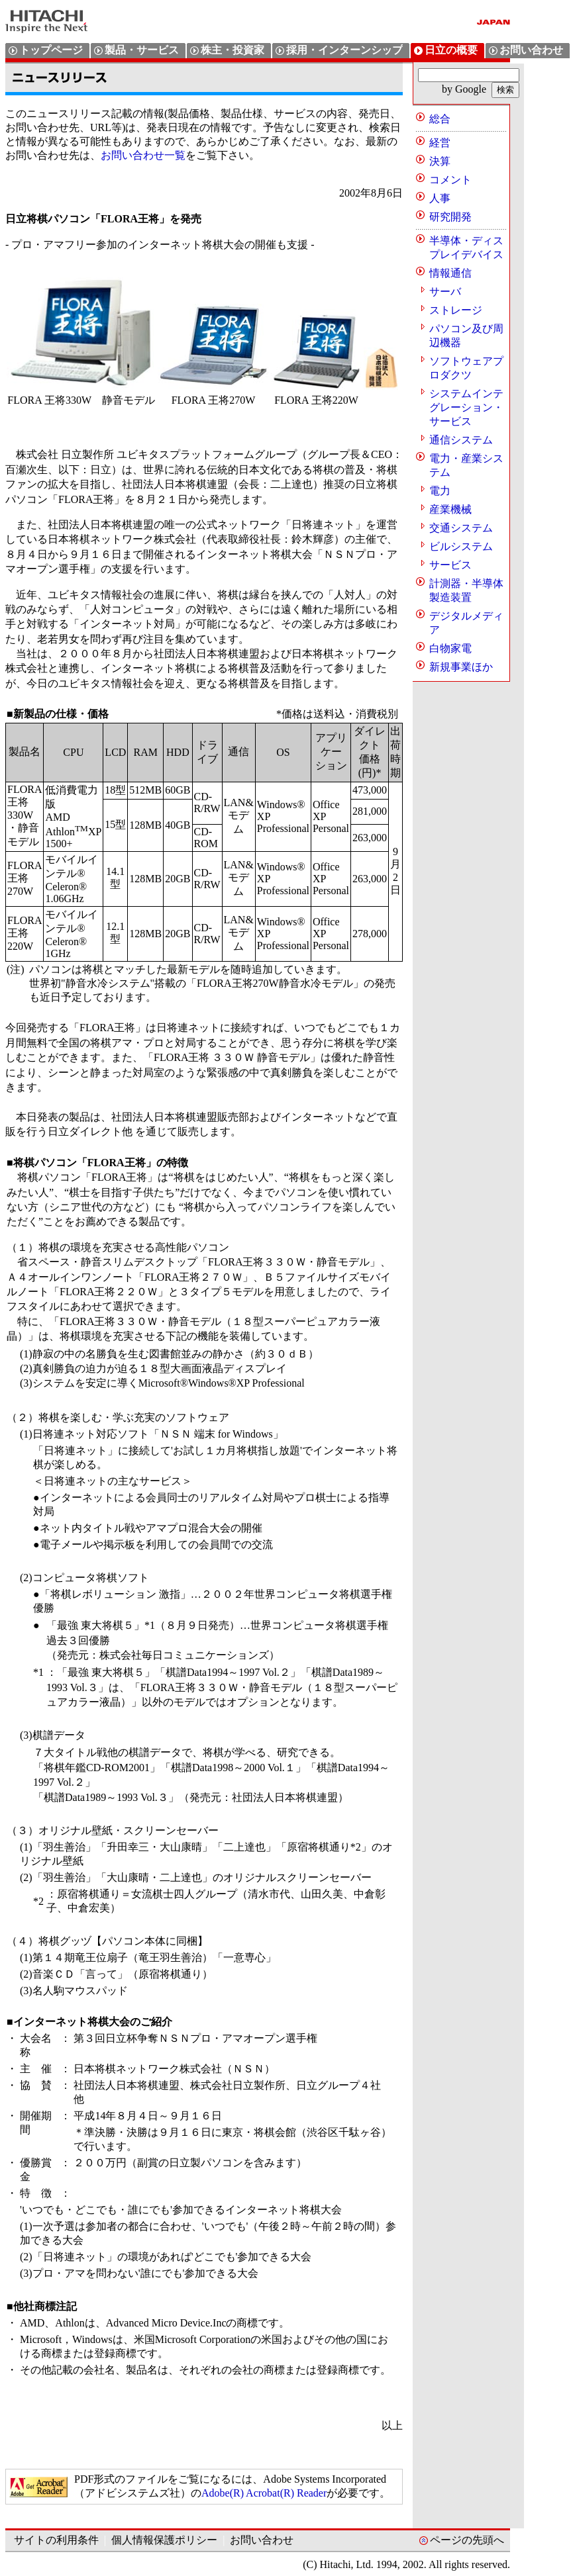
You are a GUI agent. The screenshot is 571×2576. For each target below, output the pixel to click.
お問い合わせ (261, 2540)
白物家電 (450, 648)
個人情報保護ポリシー (164, 2540)
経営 (439, 142)
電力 (439, 490)
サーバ (445, 291)
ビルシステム (461, 546)
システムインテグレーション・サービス (466, 407)
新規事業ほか (461, 666)
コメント (450, 179)
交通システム (461, 527)
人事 (439, 198)
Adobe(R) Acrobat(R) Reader (264, 2493)
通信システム (461, 439)
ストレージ (455, 310)
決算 (439, 161)
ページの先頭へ (467, 2540)
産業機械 (450, 509)
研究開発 (450, 216)
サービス (450, 565)
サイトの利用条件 (56, 2540)
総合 (439, 118)
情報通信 (450, 273)
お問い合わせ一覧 (143, 155)
